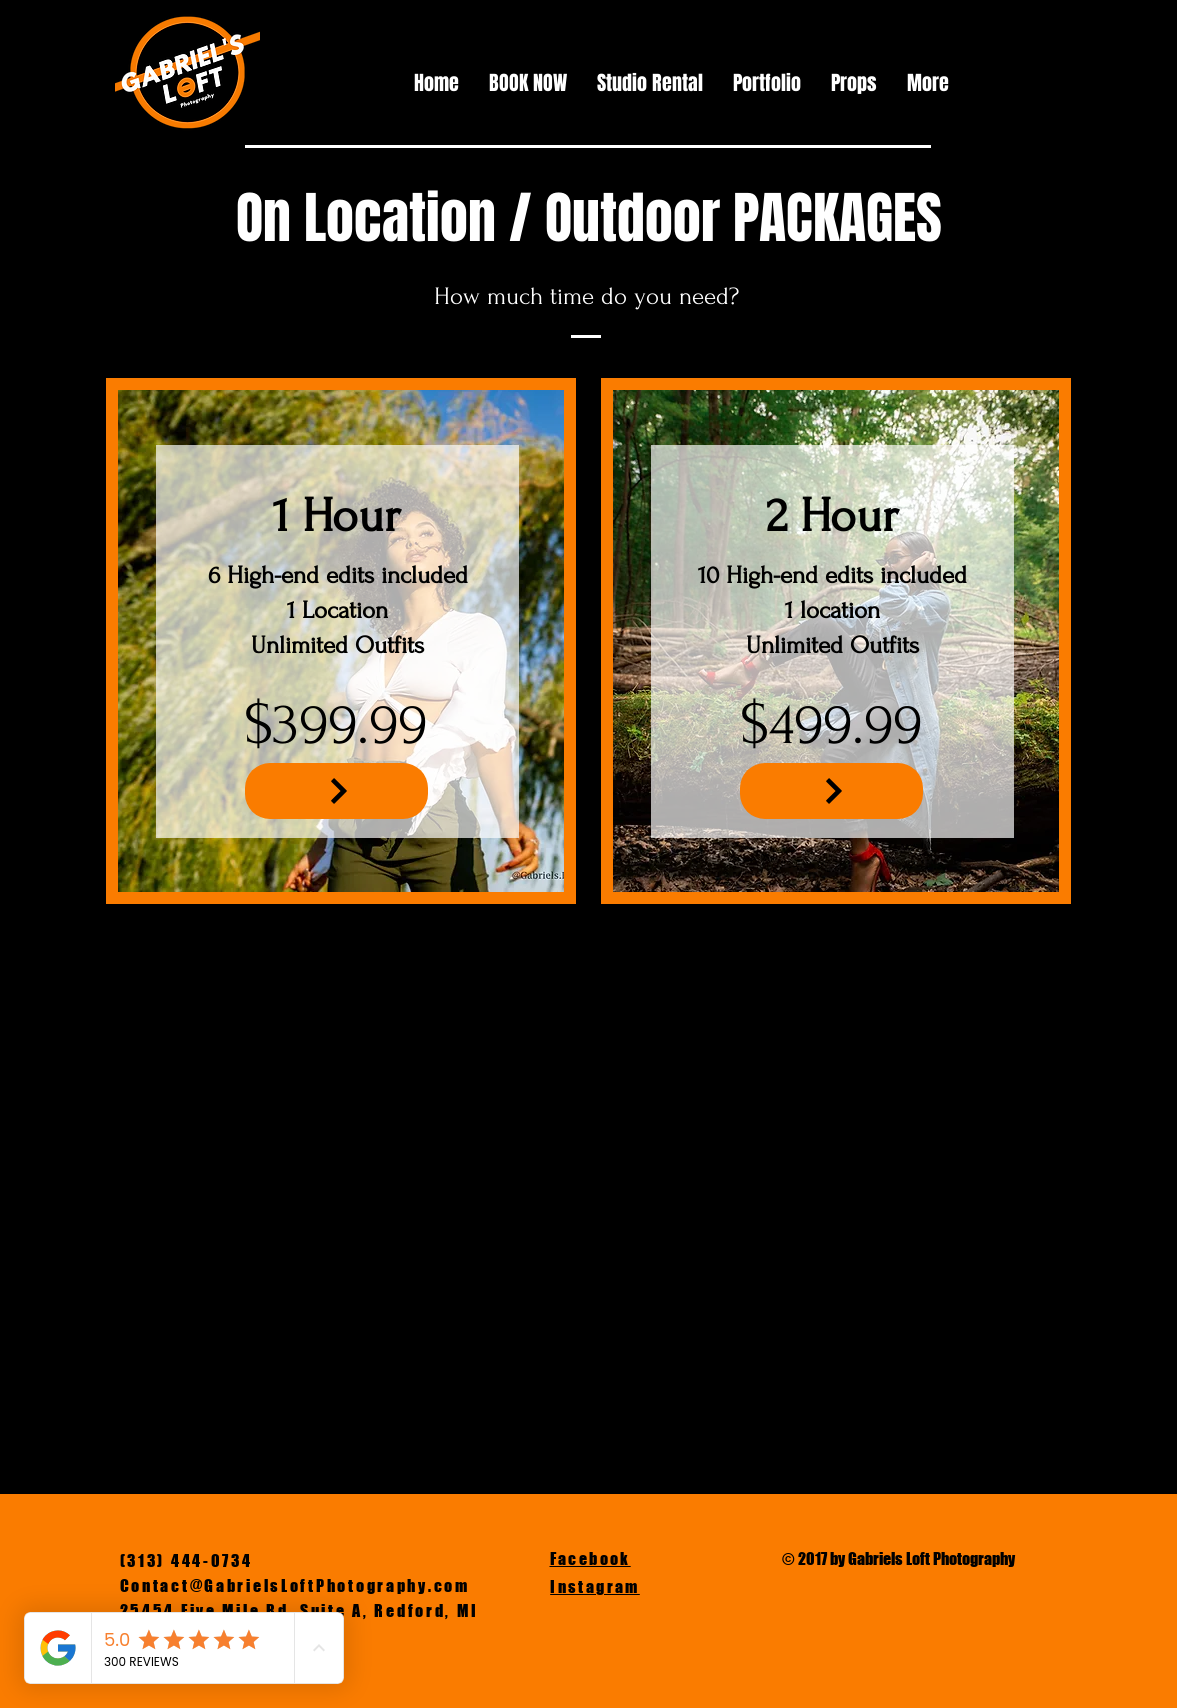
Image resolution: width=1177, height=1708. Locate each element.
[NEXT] (336, 791)
